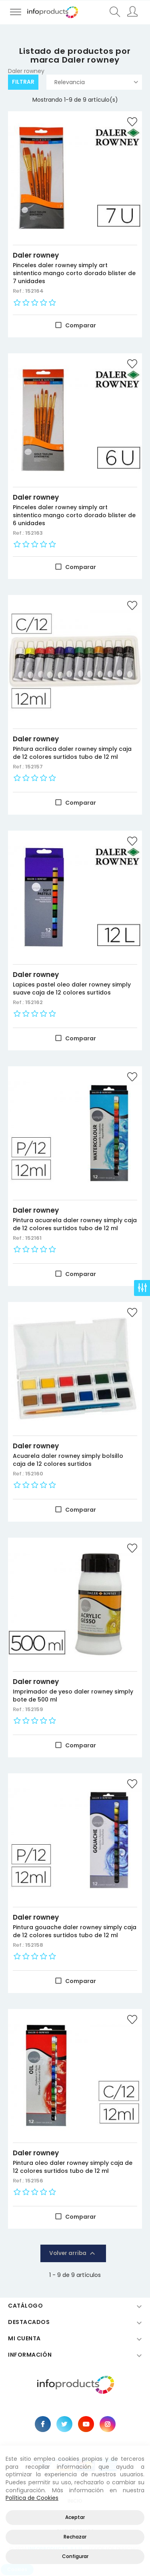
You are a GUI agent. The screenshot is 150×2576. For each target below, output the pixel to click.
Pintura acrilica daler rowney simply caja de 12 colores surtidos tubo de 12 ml (72, 753)
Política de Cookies (32, 2498)
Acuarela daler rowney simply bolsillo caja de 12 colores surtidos (68, 1460)
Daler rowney (36, 255)
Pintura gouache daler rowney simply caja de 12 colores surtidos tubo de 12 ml (74, 1931)
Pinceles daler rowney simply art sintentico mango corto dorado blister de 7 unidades (74, 273)
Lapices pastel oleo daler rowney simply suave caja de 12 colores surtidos (72, 989)
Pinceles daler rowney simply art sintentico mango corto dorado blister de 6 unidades (74, 515)
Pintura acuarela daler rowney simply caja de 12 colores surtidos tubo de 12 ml (75, 1224)
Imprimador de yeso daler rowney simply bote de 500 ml (73, 1696)
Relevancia (96, 82)
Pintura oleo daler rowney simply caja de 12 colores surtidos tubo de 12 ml (72, 2167)
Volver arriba (73, 2253)
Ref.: (19, 291)
